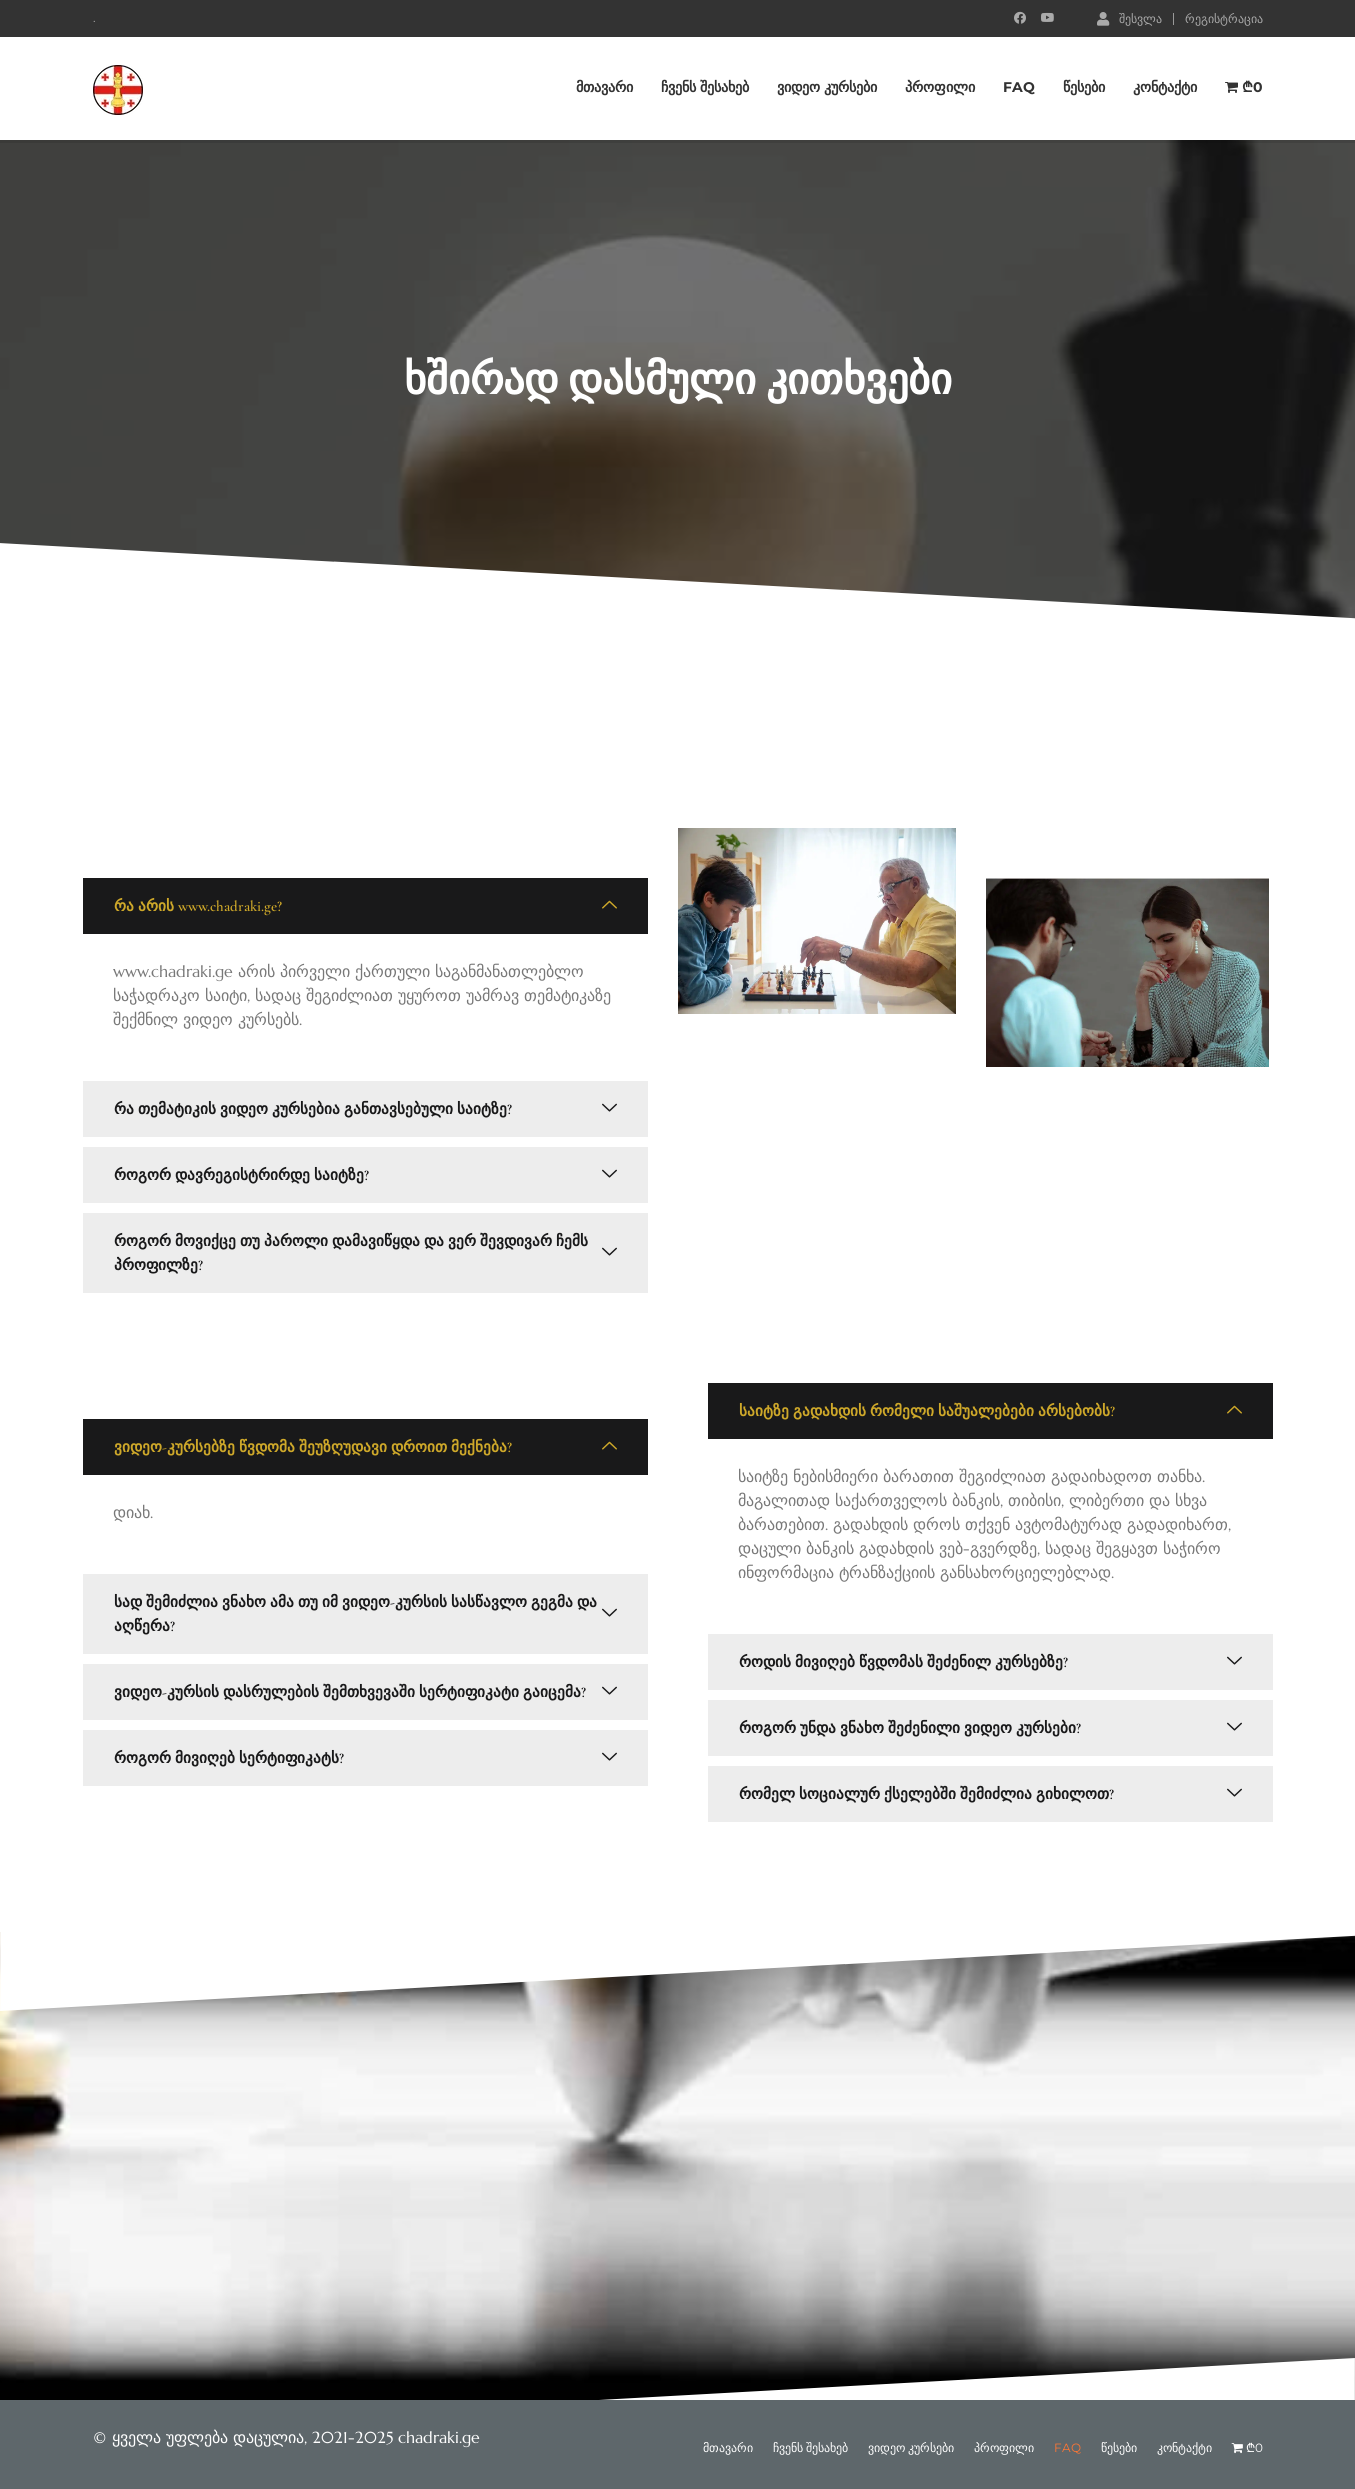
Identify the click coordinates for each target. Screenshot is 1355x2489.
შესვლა (1129, 18)
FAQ (1019, 88)
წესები (1084, 88)
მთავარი (604, 88)
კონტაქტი (1165, 88)
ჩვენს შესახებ (705, 88)
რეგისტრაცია (1224, 19)
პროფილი (940, 88)
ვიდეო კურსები (827, 88)
